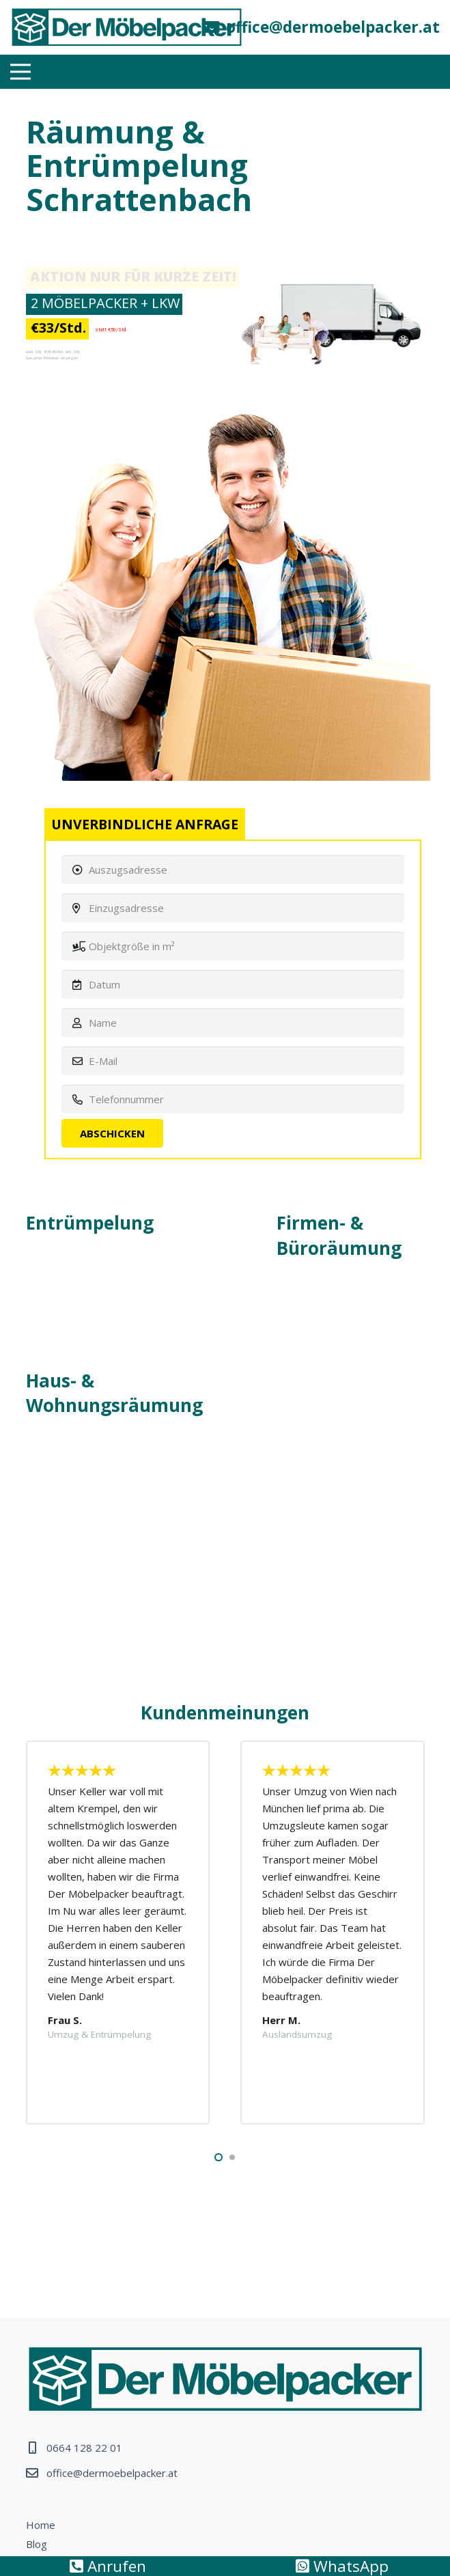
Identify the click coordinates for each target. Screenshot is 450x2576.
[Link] (126, 27)
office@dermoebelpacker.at (112, 2473)
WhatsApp (342, 2566)
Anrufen (108, 2566)
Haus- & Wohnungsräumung (114, 1392)
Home (40, 2525)
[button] (218, 2157)
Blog (36, 2544)
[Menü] (20, 72)
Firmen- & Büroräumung (339, 1235)
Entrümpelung (90, 1222)
